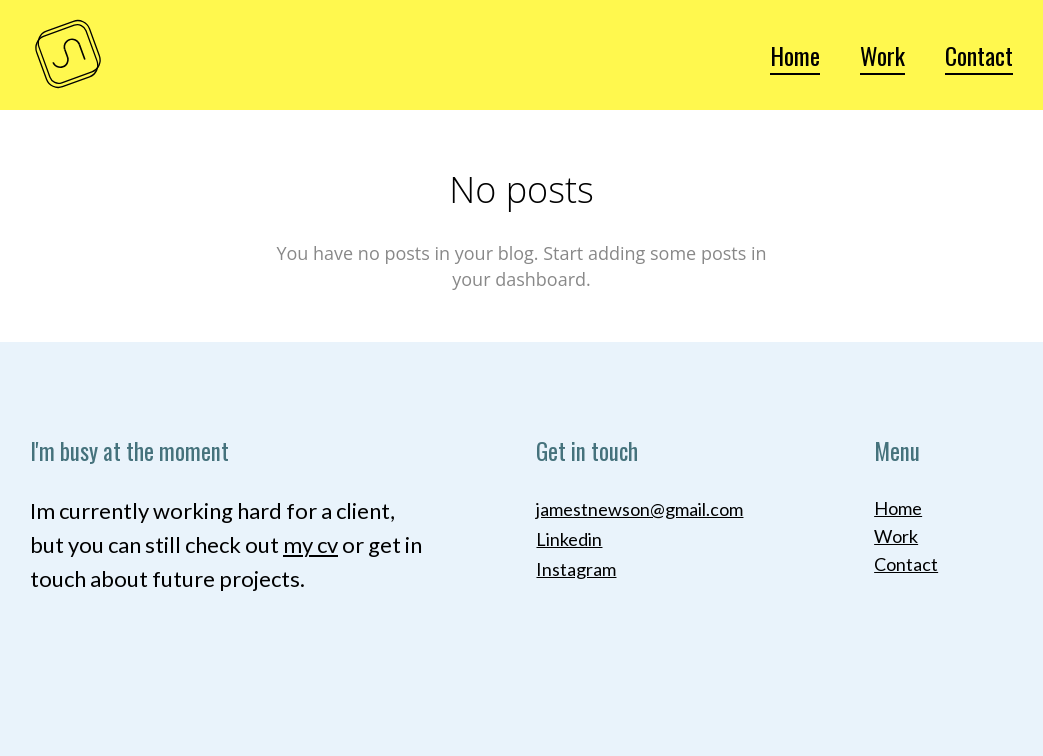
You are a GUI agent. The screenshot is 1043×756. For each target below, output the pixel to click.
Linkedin (569, 539)
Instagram (576, 569)
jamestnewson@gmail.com (639, 509)
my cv (310, 544)
